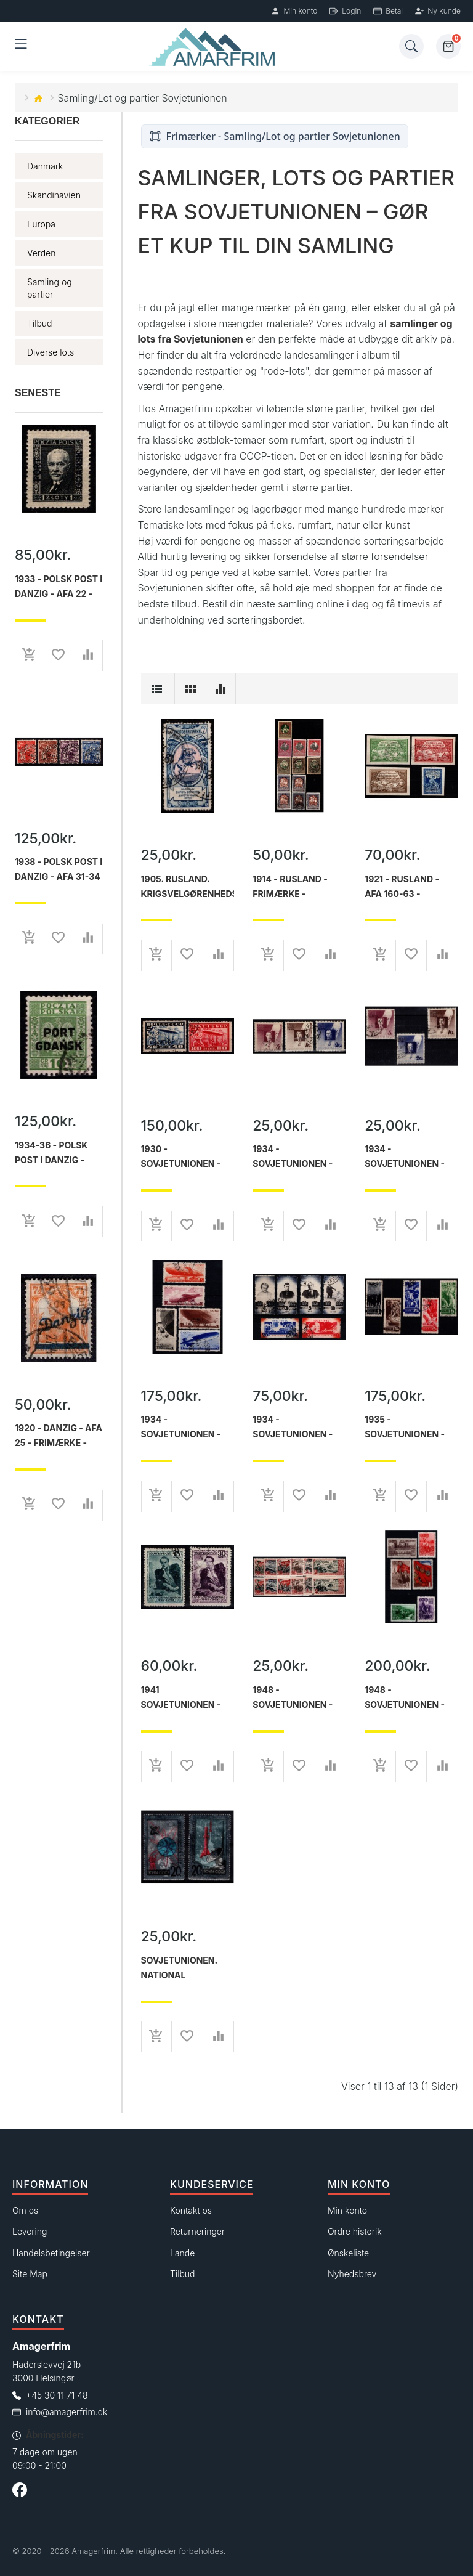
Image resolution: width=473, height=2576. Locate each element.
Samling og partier (49, 288)
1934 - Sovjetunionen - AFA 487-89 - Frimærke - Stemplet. (293, 1156)
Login (345, 10)
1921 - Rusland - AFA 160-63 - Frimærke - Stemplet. (402, 887)
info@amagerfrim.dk (67, 2412)
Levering (29, 2231)
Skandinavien (54, 195)
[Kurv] (448, 46)
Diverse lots (50, 352)
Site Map (29, 2274)
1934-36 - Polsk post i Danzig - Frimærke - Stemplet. (51, 1153)
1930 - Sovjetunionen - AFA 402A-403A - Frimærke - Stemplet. (181, 1156)
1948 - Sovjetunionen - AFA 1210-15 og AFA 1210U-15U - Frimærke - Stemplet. (295, 1697)
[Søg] (411, 46)
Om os (25, 2210)
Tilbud (39, 323)
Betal (388, 10)
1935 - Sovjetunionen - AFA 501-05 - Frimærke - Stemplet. (405, 1427)
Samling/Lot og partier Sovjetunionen (142, 98)
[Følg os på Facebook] (19, 2491)
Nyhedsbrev (352, 2274)
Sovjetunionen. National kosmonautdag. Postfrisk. (180, 1968)
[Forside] (214, 46)
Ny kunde (438, 10)
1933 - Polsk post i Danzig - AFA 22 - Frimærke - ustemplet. (58, 586)
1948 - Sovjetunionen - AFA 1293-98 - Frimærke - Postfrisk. (405, 1697)
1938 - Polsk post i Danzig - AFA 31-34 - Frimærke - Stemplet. (58, 869)
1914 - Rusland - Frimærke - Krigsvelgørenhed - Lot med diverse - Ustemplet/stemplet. (299, 887)
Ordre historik (355, 2231)
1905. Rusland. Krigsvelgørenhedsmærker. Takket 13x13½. (188, 887)
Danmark (45, 166)
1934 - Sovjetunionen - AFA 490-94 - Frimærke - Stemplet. (181, 1427)
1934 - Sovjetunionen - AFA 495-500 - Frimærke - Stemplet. (293, 1427)
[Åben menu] (21, 46)
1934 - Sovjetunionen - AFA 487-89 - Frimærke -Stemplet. (405, 1156)
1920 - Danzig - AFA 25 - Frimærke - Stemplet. (58, 1435)
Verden (41, 253)
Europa (41, 224)
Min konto (294, 10)
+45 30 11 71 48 (57, 2395)
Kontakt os (191, 2210)
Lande (182, 2253)
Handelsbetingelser (51, 2253)
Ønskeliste (348, 2253)
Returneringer (197, 2231)
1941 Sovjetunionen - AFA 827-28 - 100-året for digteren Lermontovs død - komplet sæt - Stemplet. (185, 1697)
